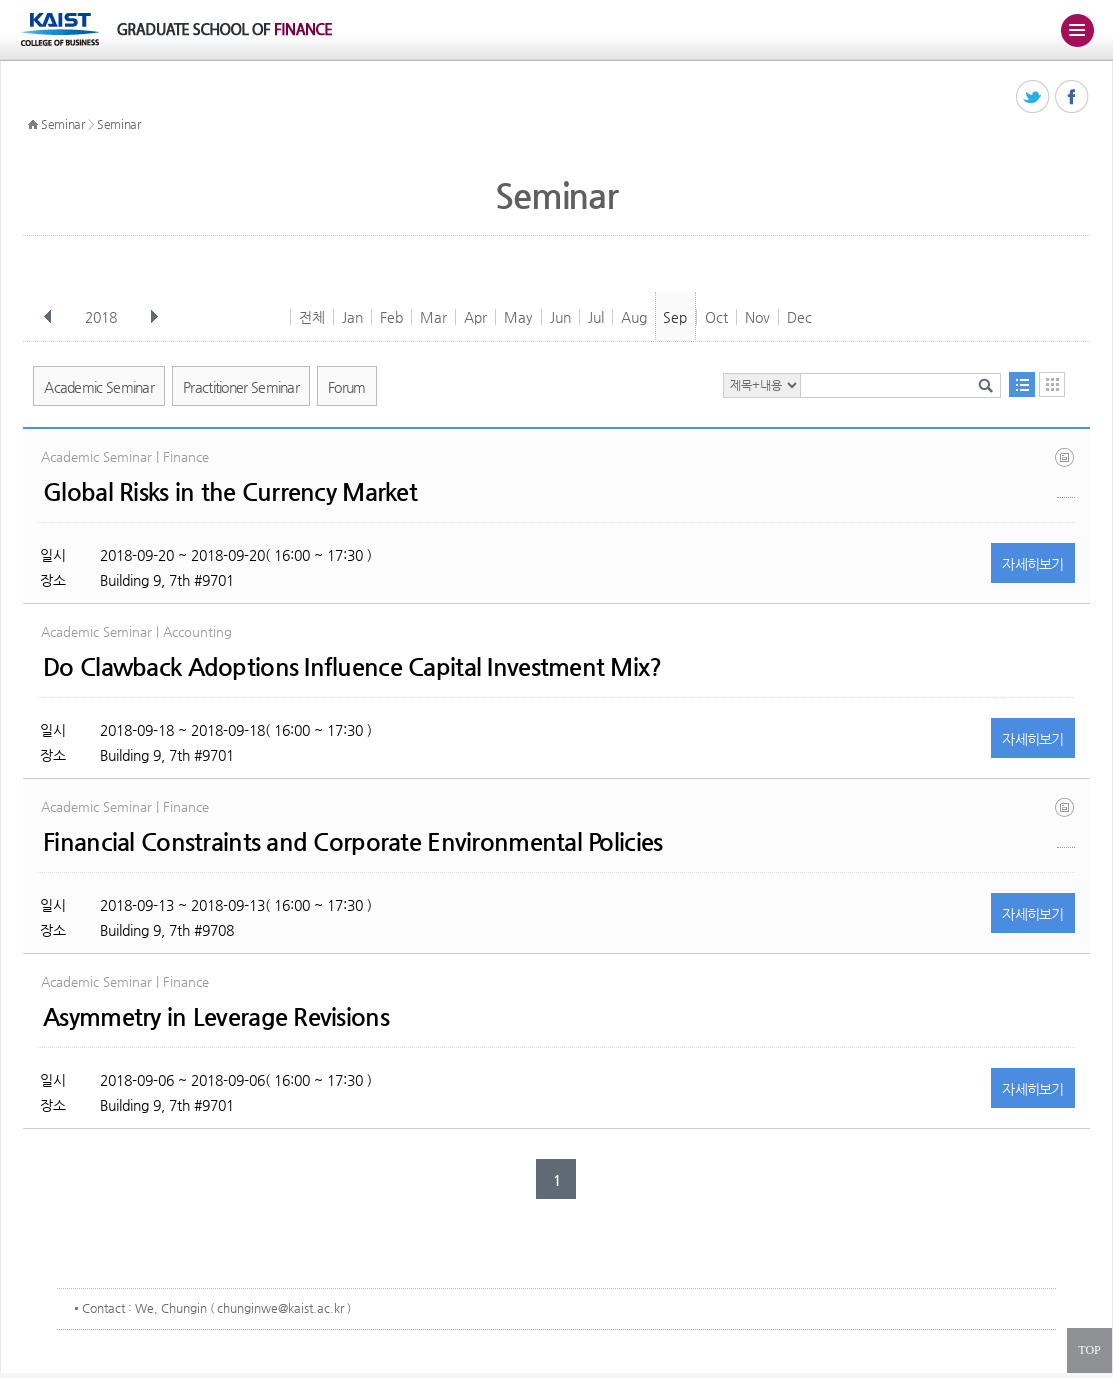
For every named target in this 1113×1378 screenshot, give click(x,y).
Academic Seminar (99, 387)
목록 (1022, 384)
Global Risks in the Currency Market (230, 492)
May (518, 317)
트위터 (1033, 97)
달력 (1052, 384)
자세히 (1033, 564)
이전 (48, 317)
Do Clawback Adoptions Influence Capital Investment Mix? (352, 667)
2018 (103, 317)
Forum (347, 387)
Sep (675, 317)
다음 (154, 317)
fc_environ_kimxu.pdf (1066, 822)
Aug (634, 317)
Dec (799, 317)
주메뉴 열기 (1077, 30)
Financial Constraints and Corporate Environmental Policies (352, 842)
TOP (1089, 1350)
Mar (433, 317)
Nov (757, 317)
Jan (352, 317)
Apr (475, 317)
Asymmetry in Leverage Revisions (216, 1017)
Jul (596, 317)
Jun (560, 317)
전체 (312, 317)
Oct (716, 317)
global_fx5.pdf (1066, 472)
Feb (391, 317)
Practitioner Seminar (241, 387)
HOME (33, 125)
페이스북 (1072, 97)
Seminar (63, 124)
